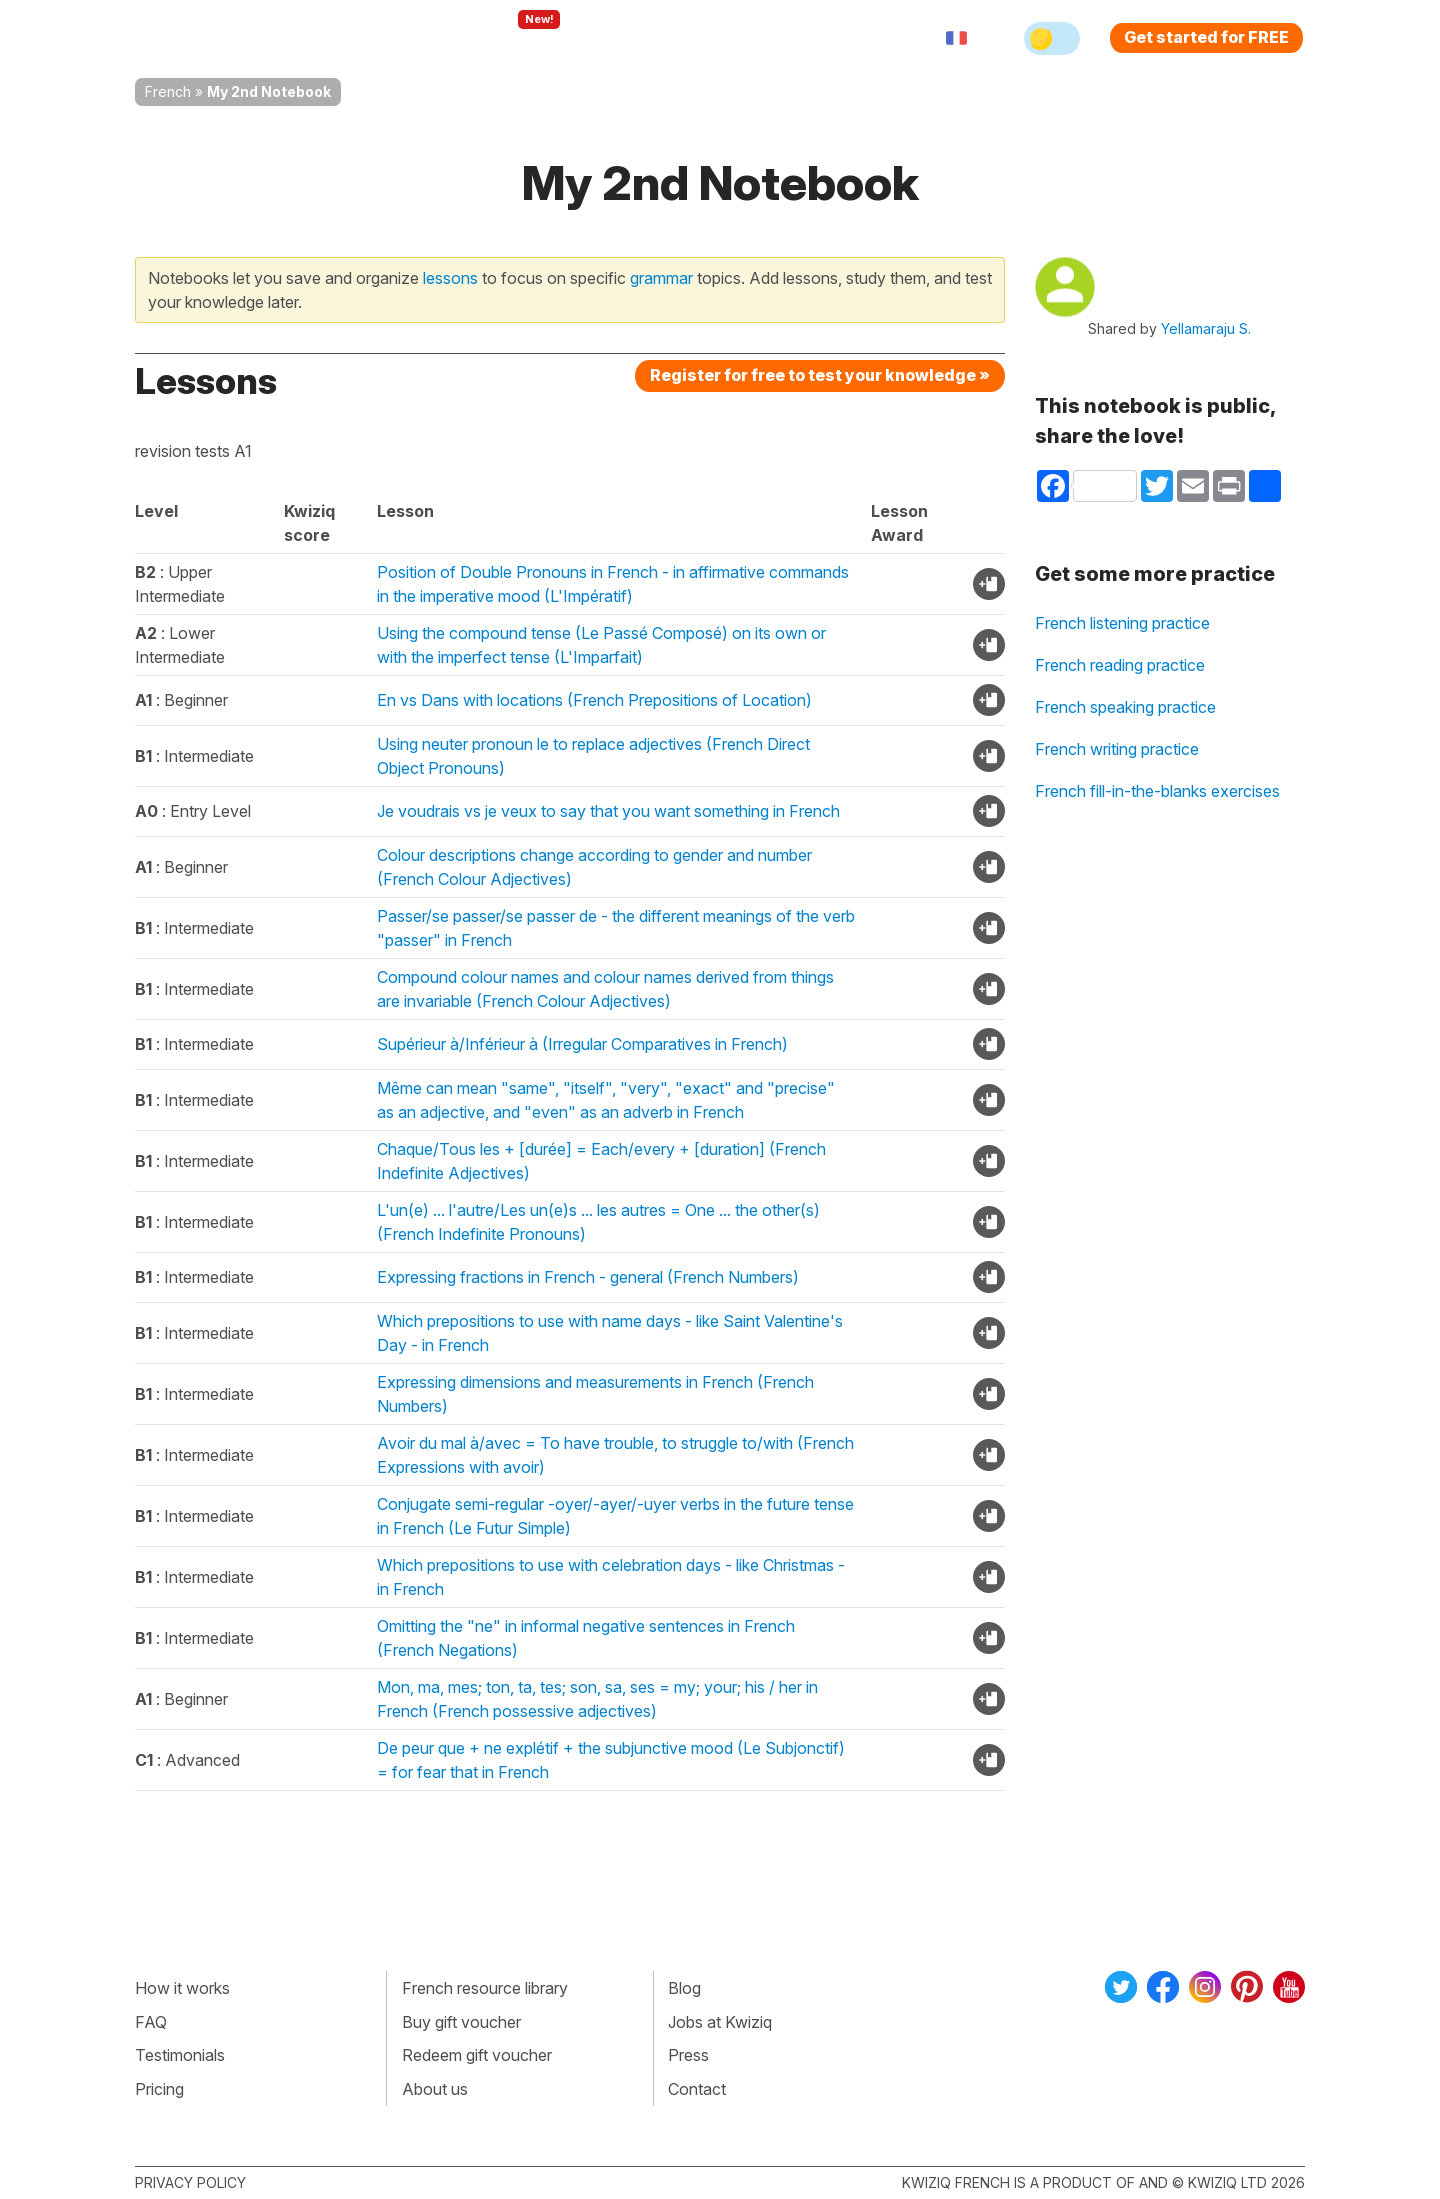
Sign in (825, 38)
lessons (450, 278)
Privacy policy (190, 2182)
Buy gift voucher (461, 2022)
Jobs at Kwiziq (720, 2022)
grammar (661, 278)
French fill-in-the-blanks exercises (1157, 791)
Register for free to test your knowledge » (820, 375)
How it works (182, 1988)
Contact (697, 2089)
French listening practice (1122, 623)
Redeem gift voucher (477, 2055)
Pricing (743, 38)
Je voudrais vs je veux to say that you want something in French (608, 811)
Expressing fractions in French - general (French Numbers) (588, 1277)
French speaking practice (1125, 707)
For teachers (635, 38)
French (168, 91)
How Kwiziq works (381, 38)
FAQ (151, 2022)
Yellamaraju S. (1206, 328)
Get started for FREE (1206, 37)
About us (435, 2089)
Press (688, 2055)
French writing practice (1117, 749)
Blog (684, 1988)
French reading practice (1120, 665)
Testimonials (180, 2055)
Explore (518, 38)
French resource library (485, 1988)
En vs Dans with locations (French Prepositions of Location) (594, 700)
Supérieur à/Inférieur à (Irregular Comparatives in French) (582, 1044)
